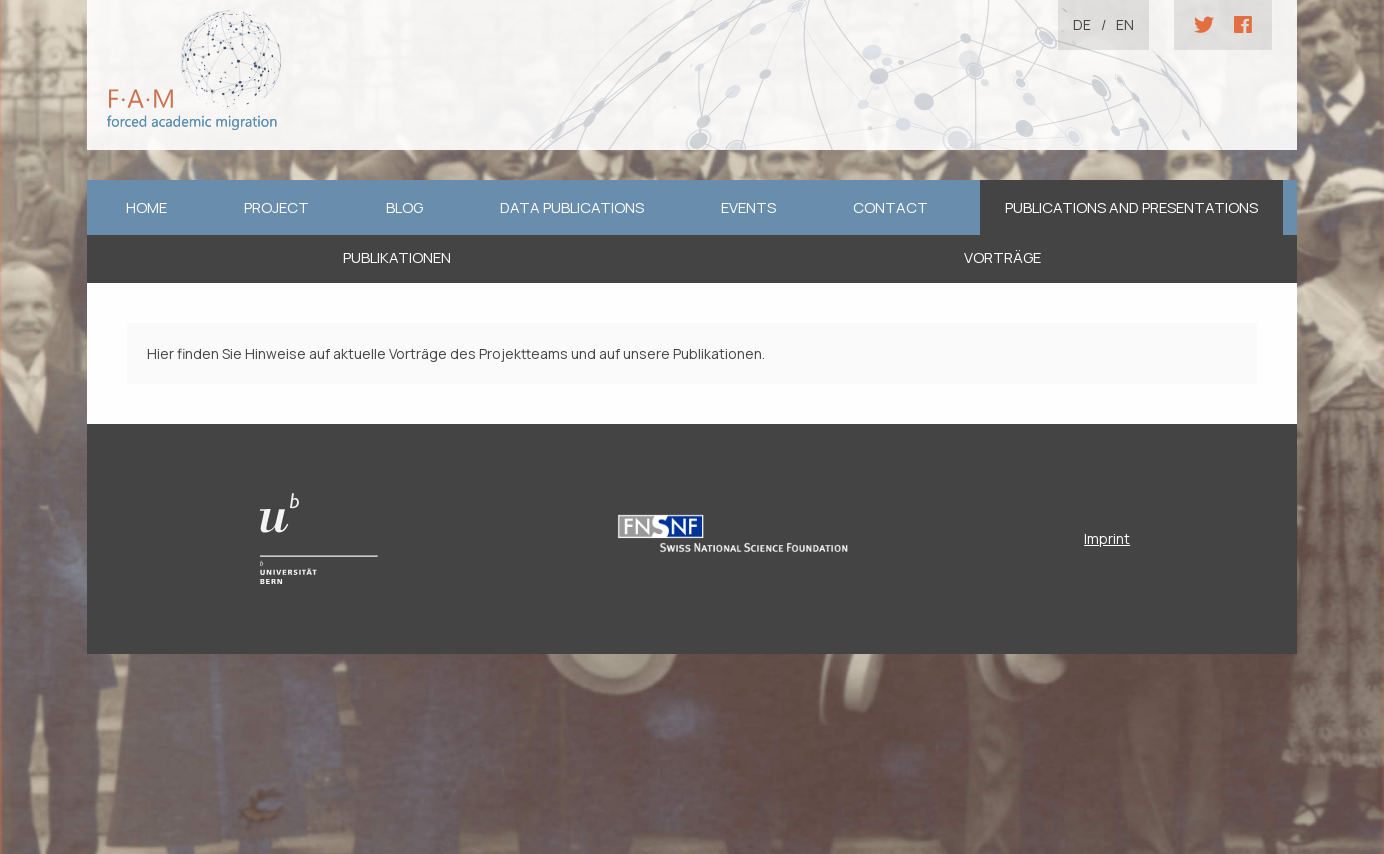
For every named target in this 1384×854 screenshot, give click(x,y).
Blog (404, 207)
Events (748, 207)
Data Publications (572, 207)
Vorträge (1002, 257)
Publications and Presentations (1131, 207)
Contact (890, 207)
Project (276, 207)
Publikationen (397, 257)
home (146, 207)
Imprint (1107, 538)
